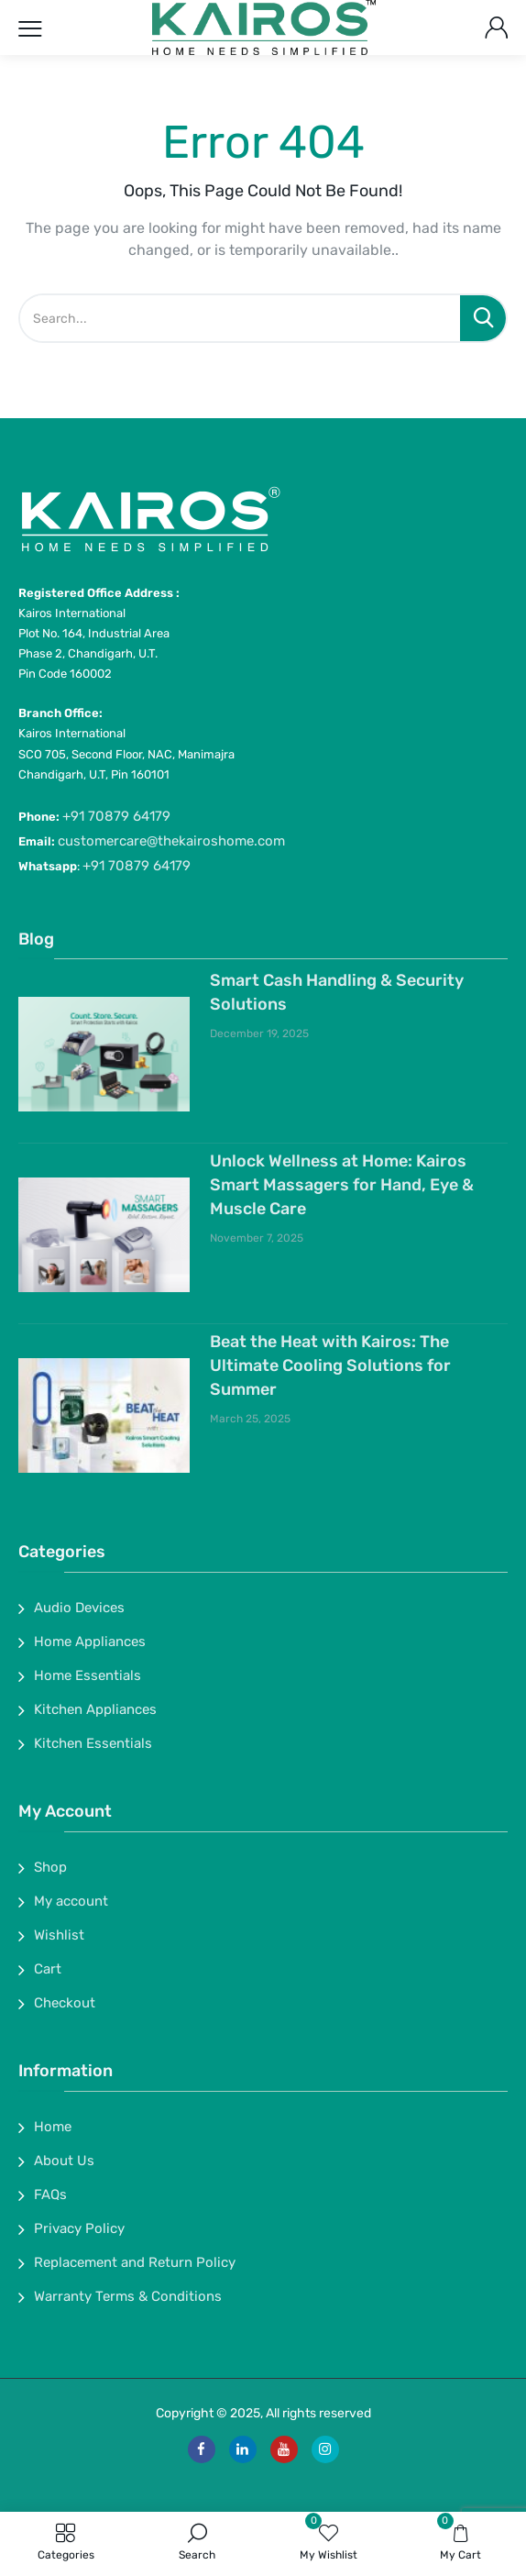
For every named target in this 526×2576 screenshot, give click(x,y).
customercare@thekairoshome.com (171, 841)
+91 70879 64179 (116, 816)
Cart (47, 1969)
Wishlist (59, 1935)
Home (52, 2126)
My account (71, 1901)
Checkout (64, 2003)
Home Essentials (87, 1675)
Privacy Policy (79, 2228)
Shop (50, 1867)
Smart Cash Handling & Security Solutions (337, 992)
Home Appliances (90, 1641)
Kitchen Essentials (93, 1743)
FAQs (50, 2194)
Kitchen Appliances (95, 1709)
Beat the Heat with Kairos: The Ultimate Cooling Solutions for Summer (330, 1365)
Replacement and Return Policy (135, 2262)
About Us (64, 2160)
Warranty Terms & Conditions (128, 2296)
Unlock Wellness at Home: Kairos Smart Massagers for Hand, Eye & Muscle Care (342, 1185)
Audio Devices (79, 1607)
